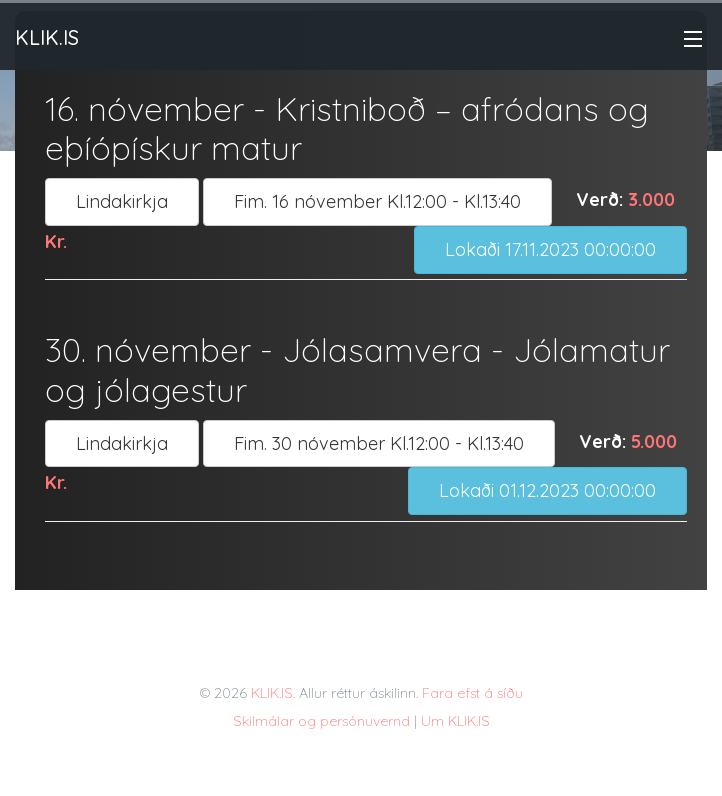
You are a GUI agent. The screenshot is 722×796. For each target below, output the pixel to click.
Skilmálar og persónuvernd (321, 721)
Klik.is (47, 37)
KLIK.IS (272, 693)
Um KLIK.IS (455, 721)
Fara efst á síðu (472, 693)
